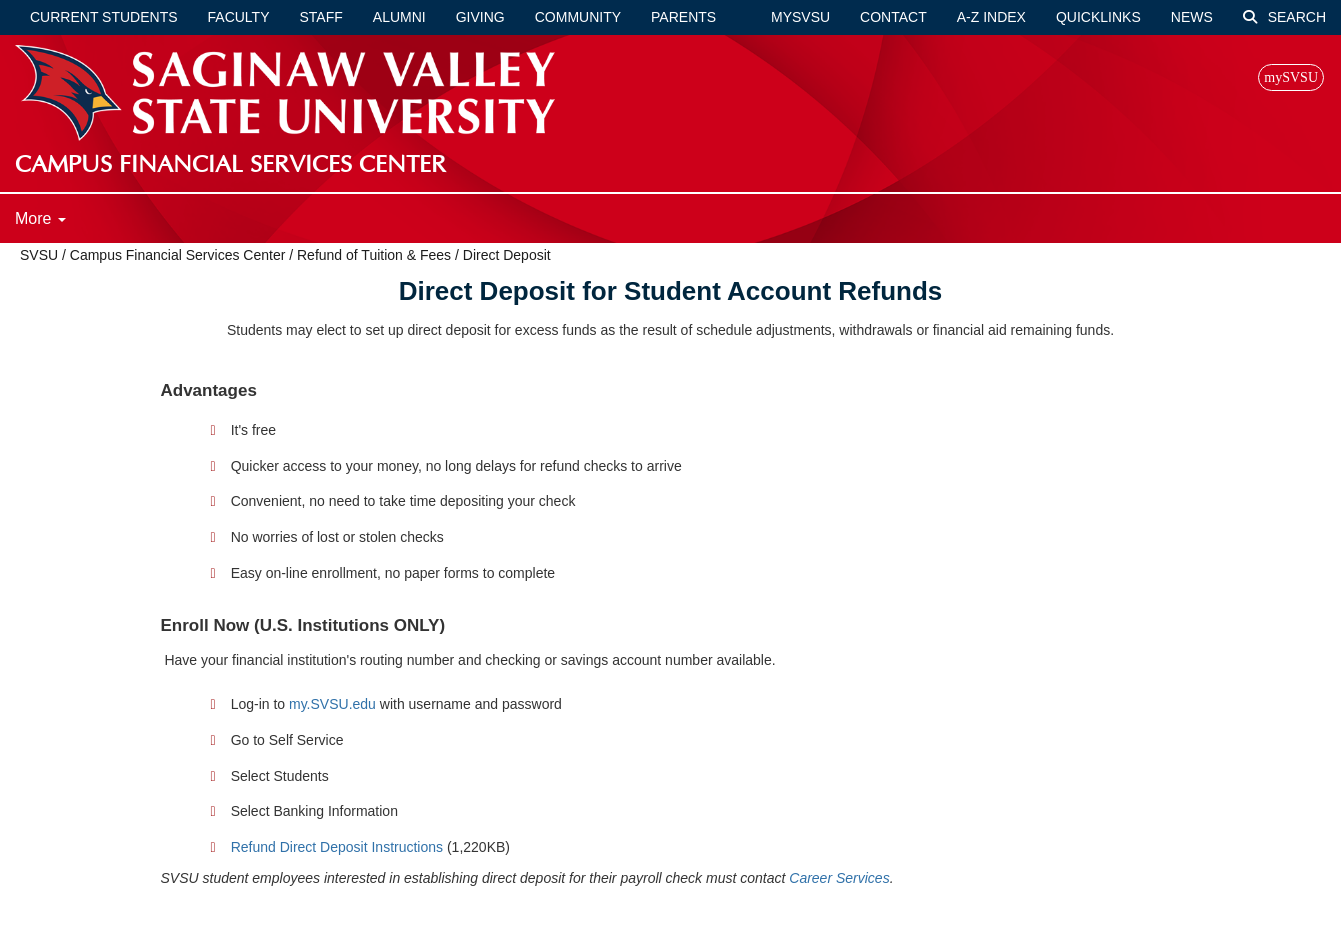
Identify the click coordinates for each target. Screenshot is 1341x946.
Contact (893, 17)
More (40, 218)
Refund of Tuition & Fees (374, 255)
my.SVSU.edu (332, 704)
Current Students (104, 17)
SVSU (39, 255)
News (1192, 17)
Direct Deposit (507, 255)
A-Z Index (991, 17)
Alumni (399, 17)
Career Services (839, 878)
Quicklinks (1098, 17)
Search (1284, 17)
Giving (480, 17)
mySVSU (800, 17)
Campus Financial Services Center (178, 255)
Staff (321, 17)
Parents (683, 17)
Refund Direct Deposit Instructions (337, 847)
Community (578, 17)
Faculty (239, 17)
